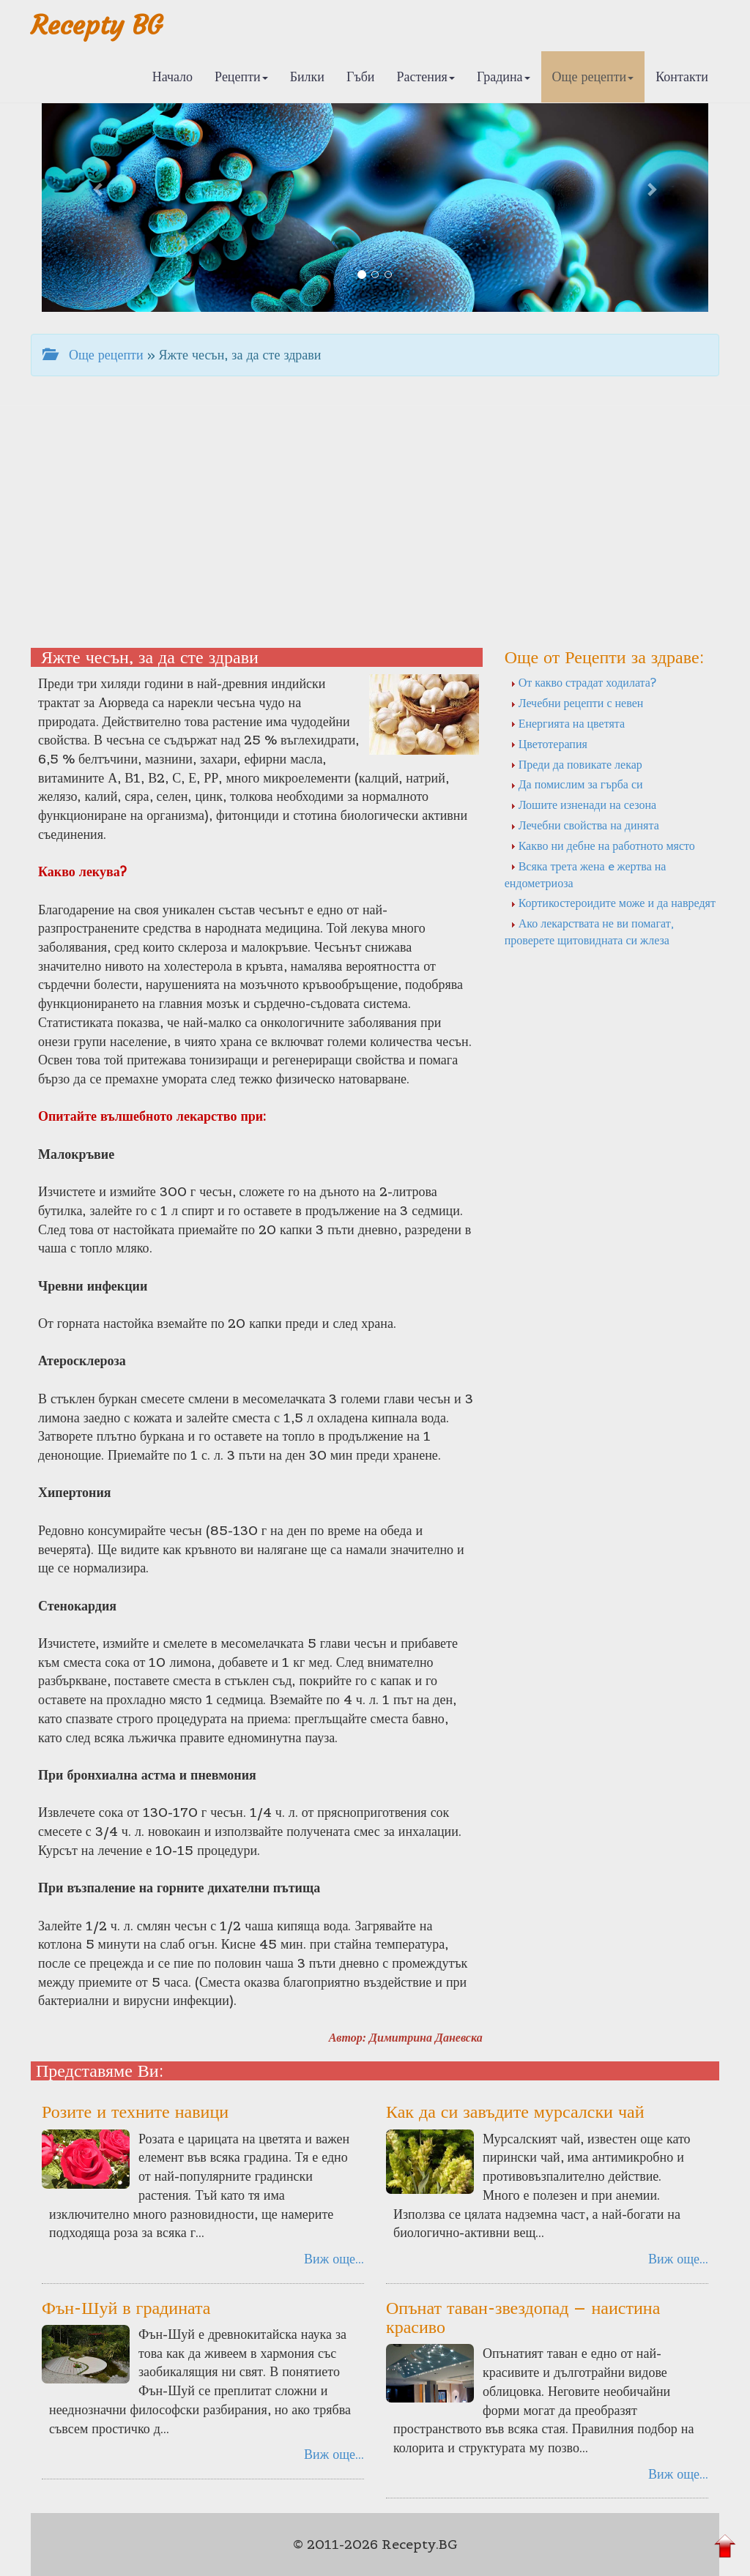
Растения (426, 76)
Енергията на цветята (567, 723)
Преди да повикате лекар (576, 764)
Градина (503, 76)
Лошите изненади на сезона (583, 804)
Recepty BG (97, 25)
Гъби (360, 76)
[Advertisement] (375, 523)
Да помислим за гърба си (576, 784)
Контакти (682, 76)
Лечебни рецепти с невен (577, 702)
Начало (172, 76)
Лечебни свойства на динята (584, 825)
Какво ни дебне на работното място (602, 845)
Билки (307, 76)
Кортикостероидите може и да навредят (613, 902)
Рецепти (241, 76)
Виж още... (334, 2258)
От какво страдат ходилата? (583, 682)
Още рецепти (593, 76)
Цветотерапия (548, 743)
